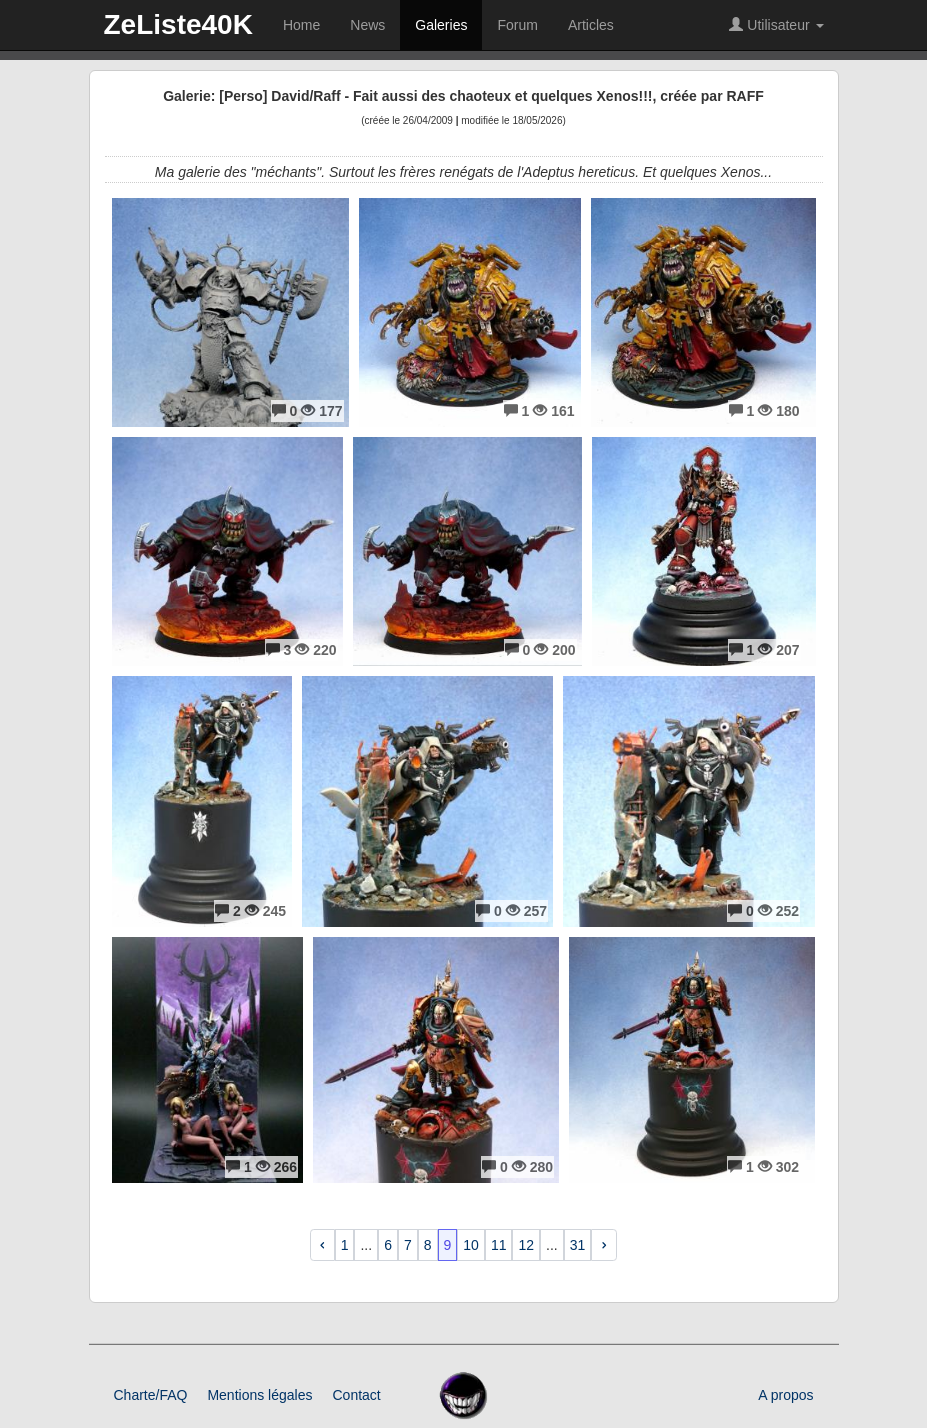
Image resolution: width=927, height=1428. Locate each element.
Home (301, 25)
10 (471, 1245)
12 (526, 1245)
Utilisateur (776, 25)
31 (578, 1245)
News (367, 25)
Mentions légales (259, 1395)
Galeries (441, 25)
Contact (356, 1395)
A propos (785, 1395)
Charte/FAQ (151, 1395)
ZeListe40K (178, 24)
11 (499, 1245)
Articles (591, 25)
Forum (517, 25)
